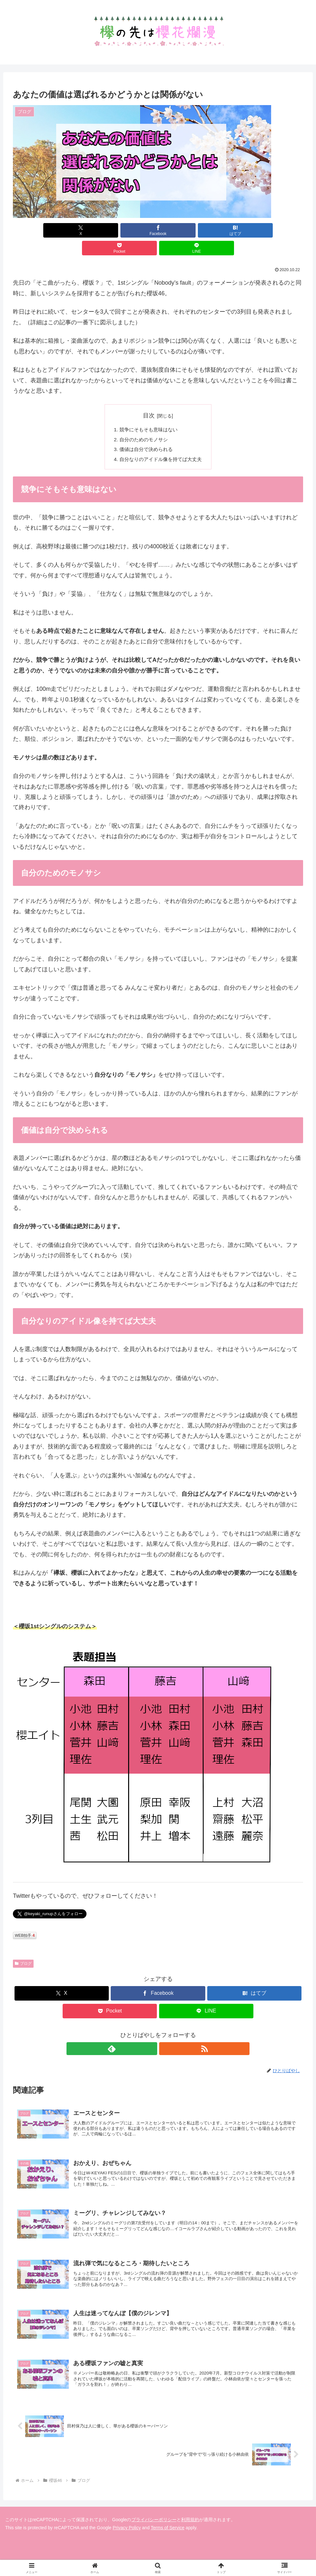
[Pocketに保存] (207, 230)
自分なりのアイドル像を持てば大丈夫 (161, 443)
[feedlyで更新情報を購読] (150, 2033)
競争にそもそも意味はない (148, 412)
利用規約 (190, 2515)
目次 (149, 398)
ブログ (23, 1948)
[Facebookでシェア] (109, 230)
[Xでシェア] (60, 230)
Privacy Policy (127, 2523)
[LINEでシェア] (255, 230)
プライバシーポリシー (154, 2515)
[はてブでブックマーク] (158, 230)
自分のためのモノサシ (142, 423)
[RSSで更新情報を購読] (165, 2033)
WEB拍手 (25, 1920)
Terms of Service (167, 2523)
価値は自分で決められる (145, 433)
